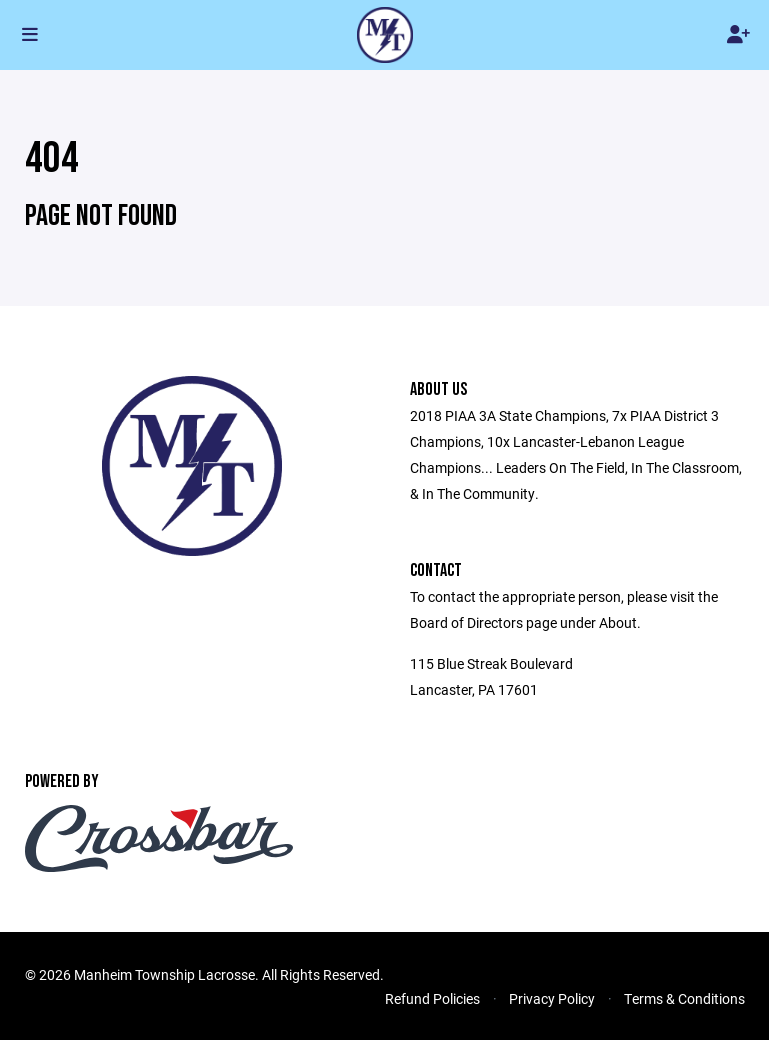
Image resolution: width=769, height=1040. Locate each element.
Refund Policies (432, 998)
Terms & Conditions (684, 998)
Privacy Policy (552, 998)
